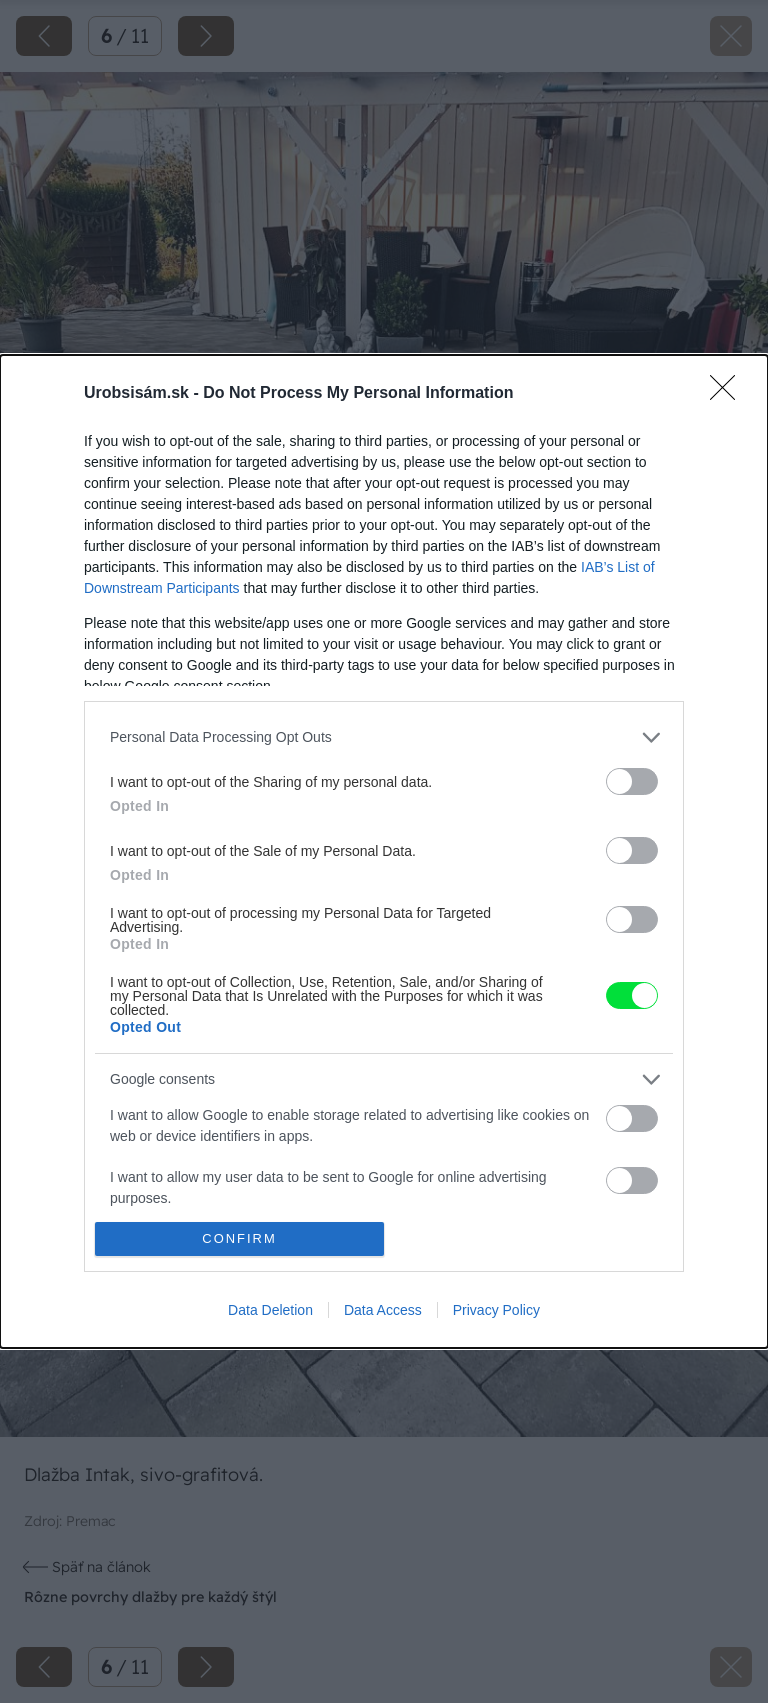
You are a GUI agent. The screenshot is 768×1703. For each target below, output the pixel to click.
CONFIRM (239, 1239)
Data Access (383, 1310)
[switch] (632, 781)
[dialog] (384, 852)
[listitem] (384, 737)
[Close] (729, 394)
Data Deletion (270, 1310)
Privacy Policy (496, 1310)
